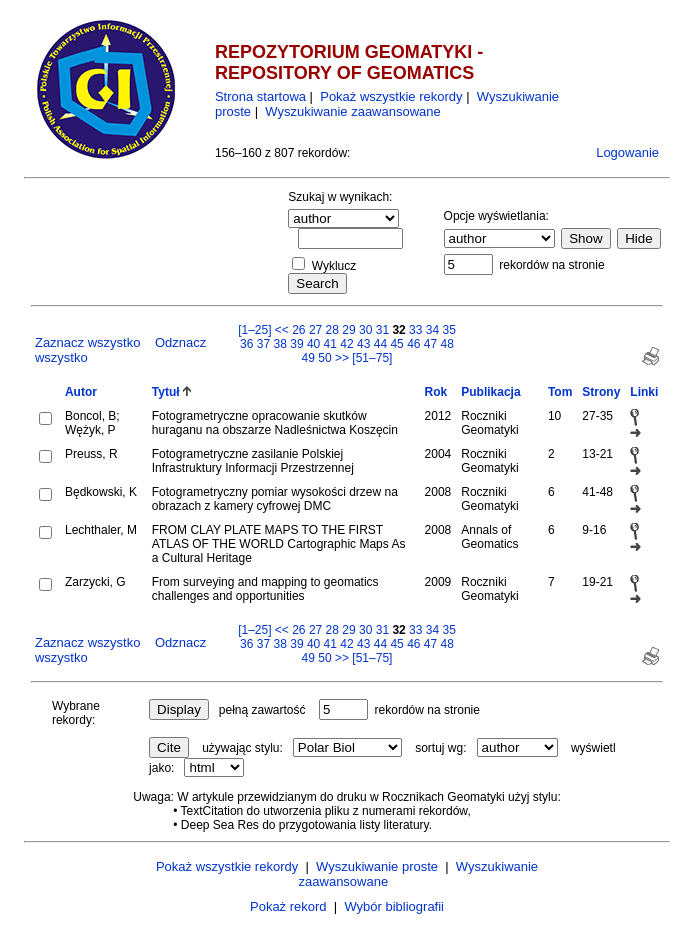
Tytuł (166, 392)
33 (415, 330)
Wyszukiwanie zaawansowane (352, 111)
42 (346, 344)
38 (280, 344)
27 (315, 330)
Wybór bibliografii (394, 906)
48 (447, 344)
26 (298, 330)
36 (246, 344)
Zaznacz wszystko (87, 342)
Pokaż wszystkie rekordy (391, 96)
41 (330, 344)
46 (413, 344)
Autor (81, 392)
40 (313, 344)
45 (396, 344)
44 (380, 344)
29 (348, 330)
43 (363, 344)
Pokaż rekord (288, 906)
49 (308, 358)
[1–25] (256, 330)
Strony (601, 392)
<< (282, 330)
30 (365, 330)
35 (449, 330)
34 (432, 330)
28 (332, 330)
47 (430, 344)
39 (296, 344)
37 (263, 344)
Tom (560, 392)
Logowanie (627, 152)
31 (382, 330)
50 (324, 358)
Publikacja (490, 392)
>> (342, 358)
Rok (436, 392)
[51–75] (372, 358)
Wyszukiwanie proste (377, 866)
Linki (644, 392)
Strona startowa (260, 96)
